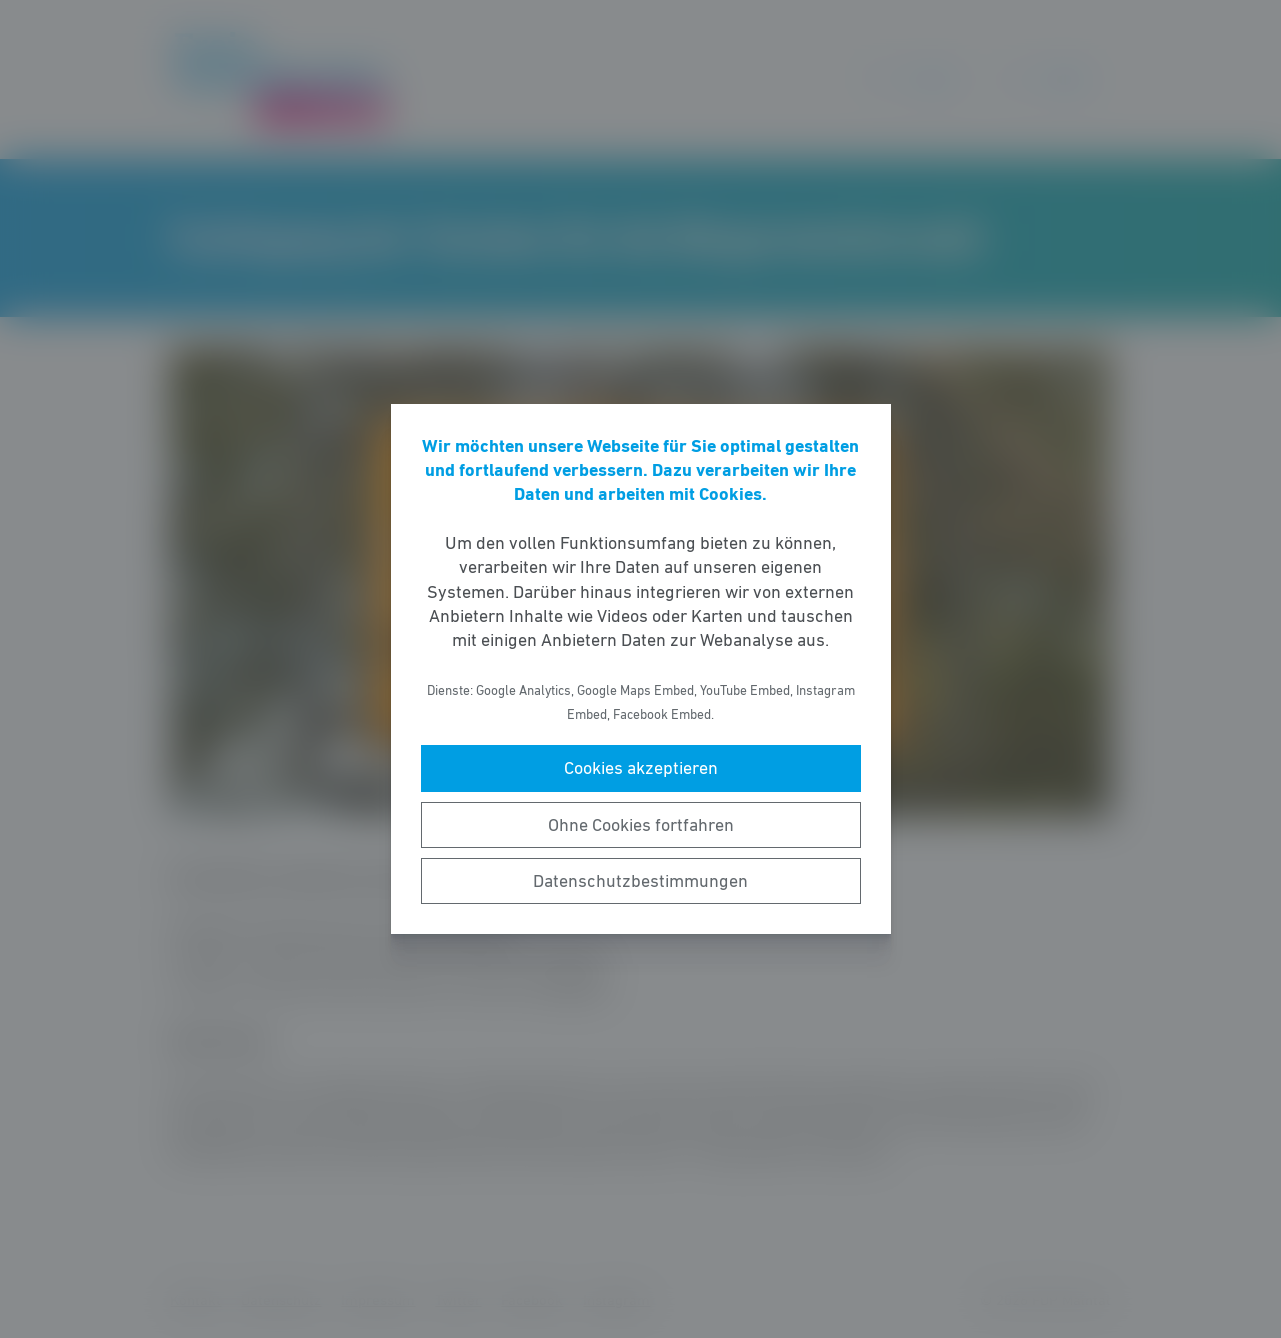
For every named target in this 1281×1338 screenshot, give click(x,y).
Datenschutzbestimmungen (640, 881)
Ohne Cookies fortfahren (641, 825)
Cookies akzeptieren (641, 768)
